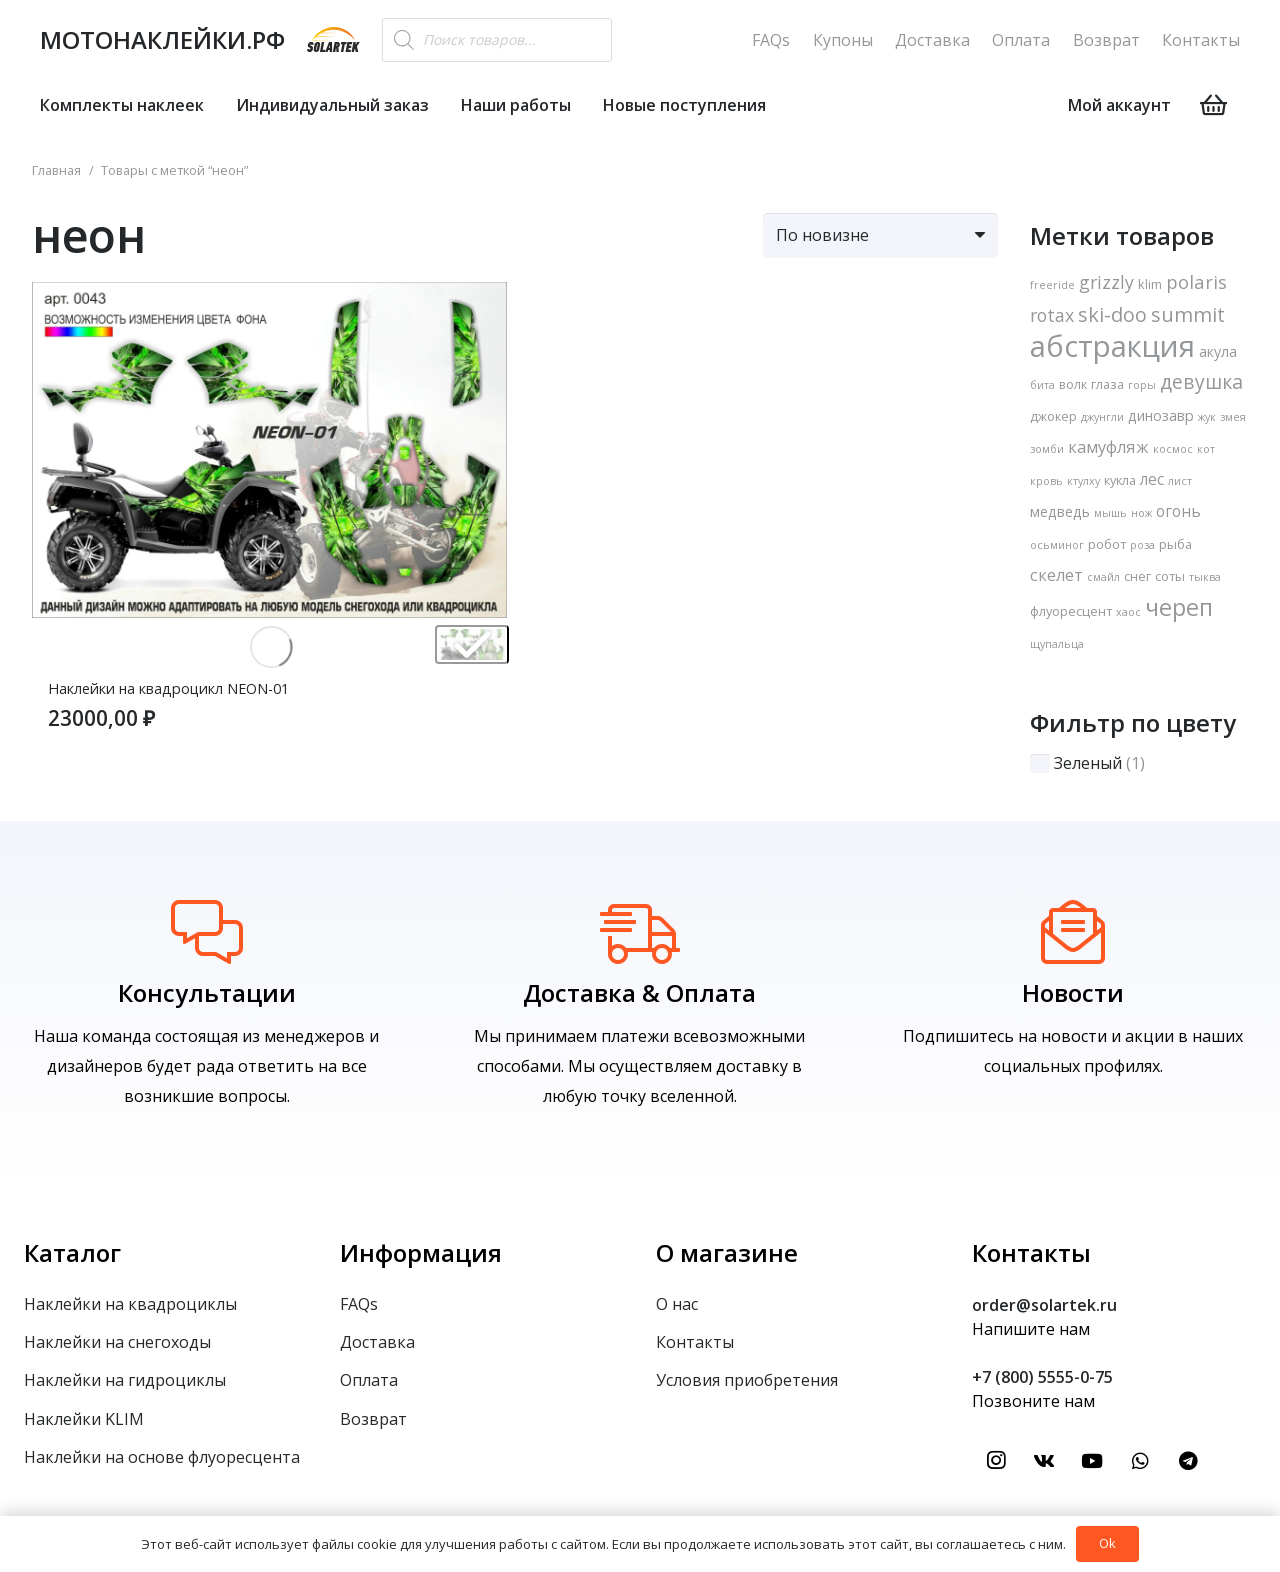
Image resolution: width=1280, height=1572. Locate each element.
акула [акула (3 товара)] (1218, 351)
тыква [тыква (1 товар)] (1205, 577)
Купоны (843, 40)
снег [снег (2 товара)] (1137, 576)
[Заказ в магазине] (881, 235)
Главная (56, 170)
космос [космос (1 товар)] (1173, 449)
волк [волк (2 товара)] (1073, 384)
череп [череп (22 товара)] (1179, 607)
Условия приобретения (747, 1380)
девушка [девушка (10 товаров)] (1201, 381)
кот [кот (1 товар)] (1206, 449)
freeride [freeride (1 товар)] (1052, 285)
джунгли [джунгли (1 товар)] (1102, 417)
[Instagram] (996, 1461)
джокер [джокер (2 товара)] (1053, 416)
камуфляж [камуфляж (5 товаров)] (1108, 447)
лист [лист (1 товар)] (1180, 481)
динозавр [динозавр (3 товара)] (1161, 415)
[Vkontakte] (1044, 1461)
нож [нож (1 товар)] (1141, 513)
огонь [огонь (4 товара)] (1178, 511)
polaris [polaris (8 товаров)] (1196, 281)
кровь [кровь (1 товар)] (1046, 481)
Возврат (1106, 40)
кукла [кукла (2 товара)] (1120, 480)
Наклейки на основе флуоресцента (162, 1457)
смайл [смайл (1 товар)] (1103, 577)
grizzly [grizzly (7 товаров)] (1106, 282)
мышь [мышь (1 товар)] (1110, 513)
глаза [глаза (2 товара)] (1107, 384)
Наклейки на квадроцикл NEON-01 (168, 688)
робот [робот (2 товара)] (1107, 544)
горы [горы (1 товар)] (1142, 385)
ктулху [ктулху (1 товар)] (1083, 481)
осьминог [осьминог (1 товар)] (1057, 545)
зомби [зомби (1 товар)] (1047, 449)
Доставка (932, 40)
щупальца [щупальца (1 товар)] (1057, 644)
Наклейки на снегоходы (117, 1342)
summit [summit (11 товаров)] (1188, 314)
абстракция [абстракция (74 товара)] (1112, 346)
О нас (677, 1304)
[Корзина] (1213, 105)
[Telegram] (1188, 1461)
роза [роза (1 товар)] (1142, 545)
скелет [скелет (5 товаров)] (1056, 575)
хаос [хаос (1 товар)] (1128, 612)
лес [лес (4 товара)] (1152, 479)
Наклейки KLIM (84, 1419)
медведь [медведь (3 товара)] (1060, 511)
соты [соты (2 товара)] (1170, 576)
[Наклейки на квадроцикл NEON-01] (269, 297)
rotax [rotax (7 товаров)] (1052, 315)
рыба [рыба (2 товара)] (1175, 544)
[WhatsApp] (1140, 1461)
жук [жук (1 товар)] (1207, 417)
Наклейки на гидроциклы (125, 1380)
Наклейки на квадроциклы (130, 1304)
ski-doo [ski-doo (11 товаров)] (1112, 314)
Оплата (1021, 40)
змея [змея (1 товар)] (1233, 417)
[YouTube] (1092, 1461)
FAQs (771, 40)
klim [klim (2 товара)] (1150, 284)
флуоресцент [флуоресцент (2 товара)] (1071, 611)
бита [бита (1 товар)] (1042, 385)
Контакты (1201, 40)
